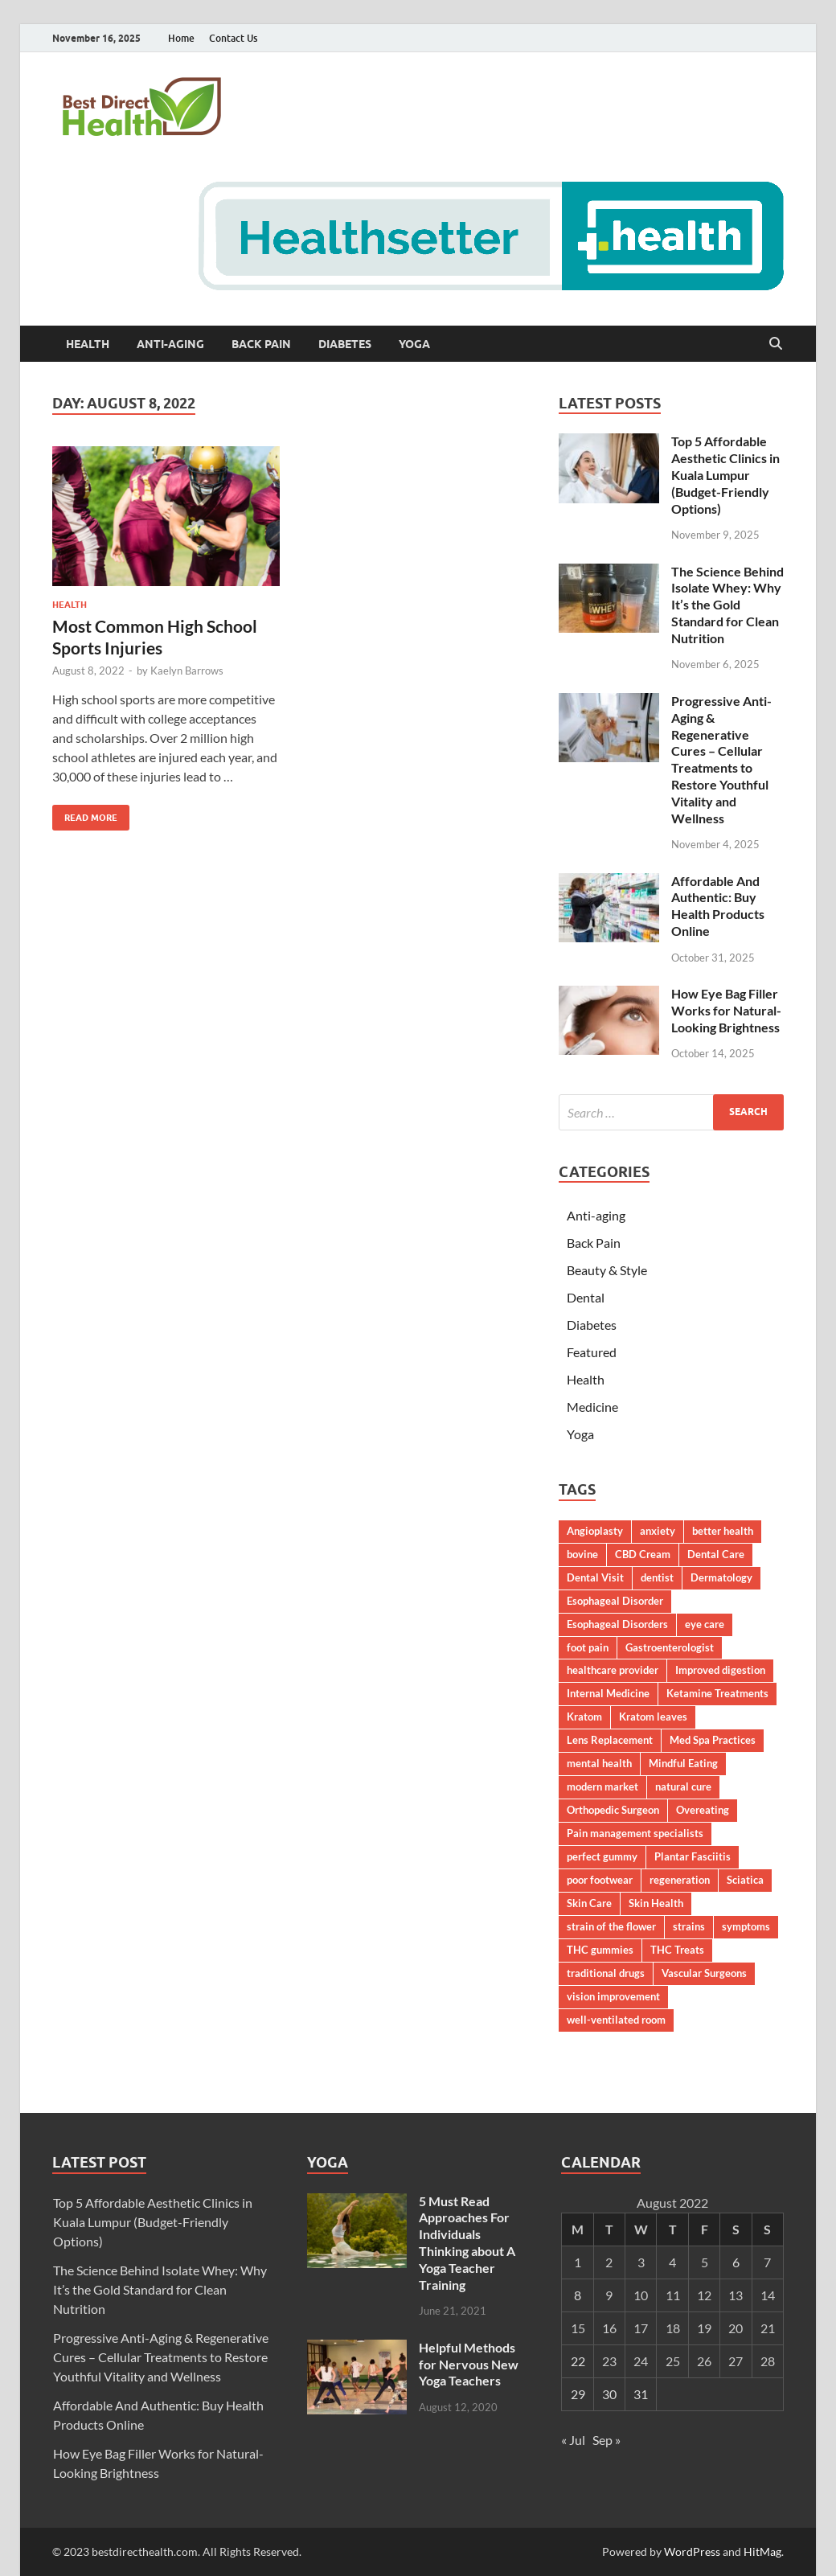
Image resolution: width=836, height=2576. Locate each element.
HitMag (762, 2551)
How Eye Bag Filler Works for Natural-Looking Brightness (726, 1010)
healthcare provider (612, 1669)
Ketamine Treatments (717, 1693)
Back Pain (261, 344)
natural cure (683, 1786)
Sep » (606, 2439)
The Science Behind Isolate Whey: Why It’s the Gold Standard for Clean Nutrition (727, 605)
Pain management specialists (635, 1833)
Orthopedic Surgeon (613, 1809)
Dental (585, 1297)
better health (722, 1530)
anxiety (657, 1530)
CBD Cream (642, 1554)
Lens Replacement (610, 1739)
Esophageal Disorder (615, 1600)
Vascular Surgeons (704, 1973)
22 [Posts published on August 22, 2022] (578, 2361)
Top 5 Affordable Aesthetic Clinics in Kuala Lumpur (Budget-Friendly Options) (725, 474)
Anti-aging (170, 344)
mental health (599, 1763)
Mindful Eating (683, 1763)
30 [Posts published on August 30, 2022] (609, 2394)
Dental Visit (595, 1577)
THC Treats (677, 1949)
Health (87, 344)
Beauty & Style (607, 1270)
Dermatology (721, 1577)
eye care (704, 1624)
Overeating (702, 1809)
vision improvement (613, 1996)
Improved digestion (720, 1669)
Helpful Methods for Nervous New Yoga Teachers (468, 2364)
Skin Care (589, 1903)
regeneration (680, 1879)
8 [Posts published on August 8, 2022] (577, 2295)
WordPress (692, 2551)
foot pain (588, 1647)
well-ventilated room (616, 2019)
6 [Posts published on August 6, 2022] (736, 2262)
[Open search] (776, 344)
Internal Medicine (608, 1693)
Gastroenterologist (669, 1647)
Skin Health (656, 1903)
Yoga (414, 344)
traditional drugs (606, 1973)
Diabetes (344, 344)
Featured (592, 1352)
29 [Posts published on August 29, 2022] (578, 2394)
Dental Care (715, 1554)
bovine (582, 1554)
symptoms (746, 1926)
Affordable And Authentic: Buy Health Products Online (717, 905)
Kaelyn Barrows (186, 670)
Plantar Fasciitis (692, 1856)
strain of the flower (611, 1926)
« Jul (573, 2439)
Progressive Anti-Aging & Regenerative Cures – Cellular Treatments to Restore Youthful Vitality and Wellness (721, 759)
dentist (657, 1577)
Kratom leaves (653, 1716)
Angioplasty (595, 1530)
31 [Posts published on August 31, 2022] (640, 2394)
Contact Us (233, 38)
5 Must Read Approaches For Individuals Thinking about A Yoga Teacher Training (467, 2242)
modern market (602, 1786)
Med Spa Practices (713, 1739)
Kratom (584, 1716)
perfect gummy (602, 1856)
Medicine (592, 1406)
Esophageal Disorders (617, 1624)
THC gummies (600, 1949)
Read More (84, 814)
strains (689, 1926)
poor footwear (600, 1879)
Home (181, 38)
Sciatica (745, 1879)
